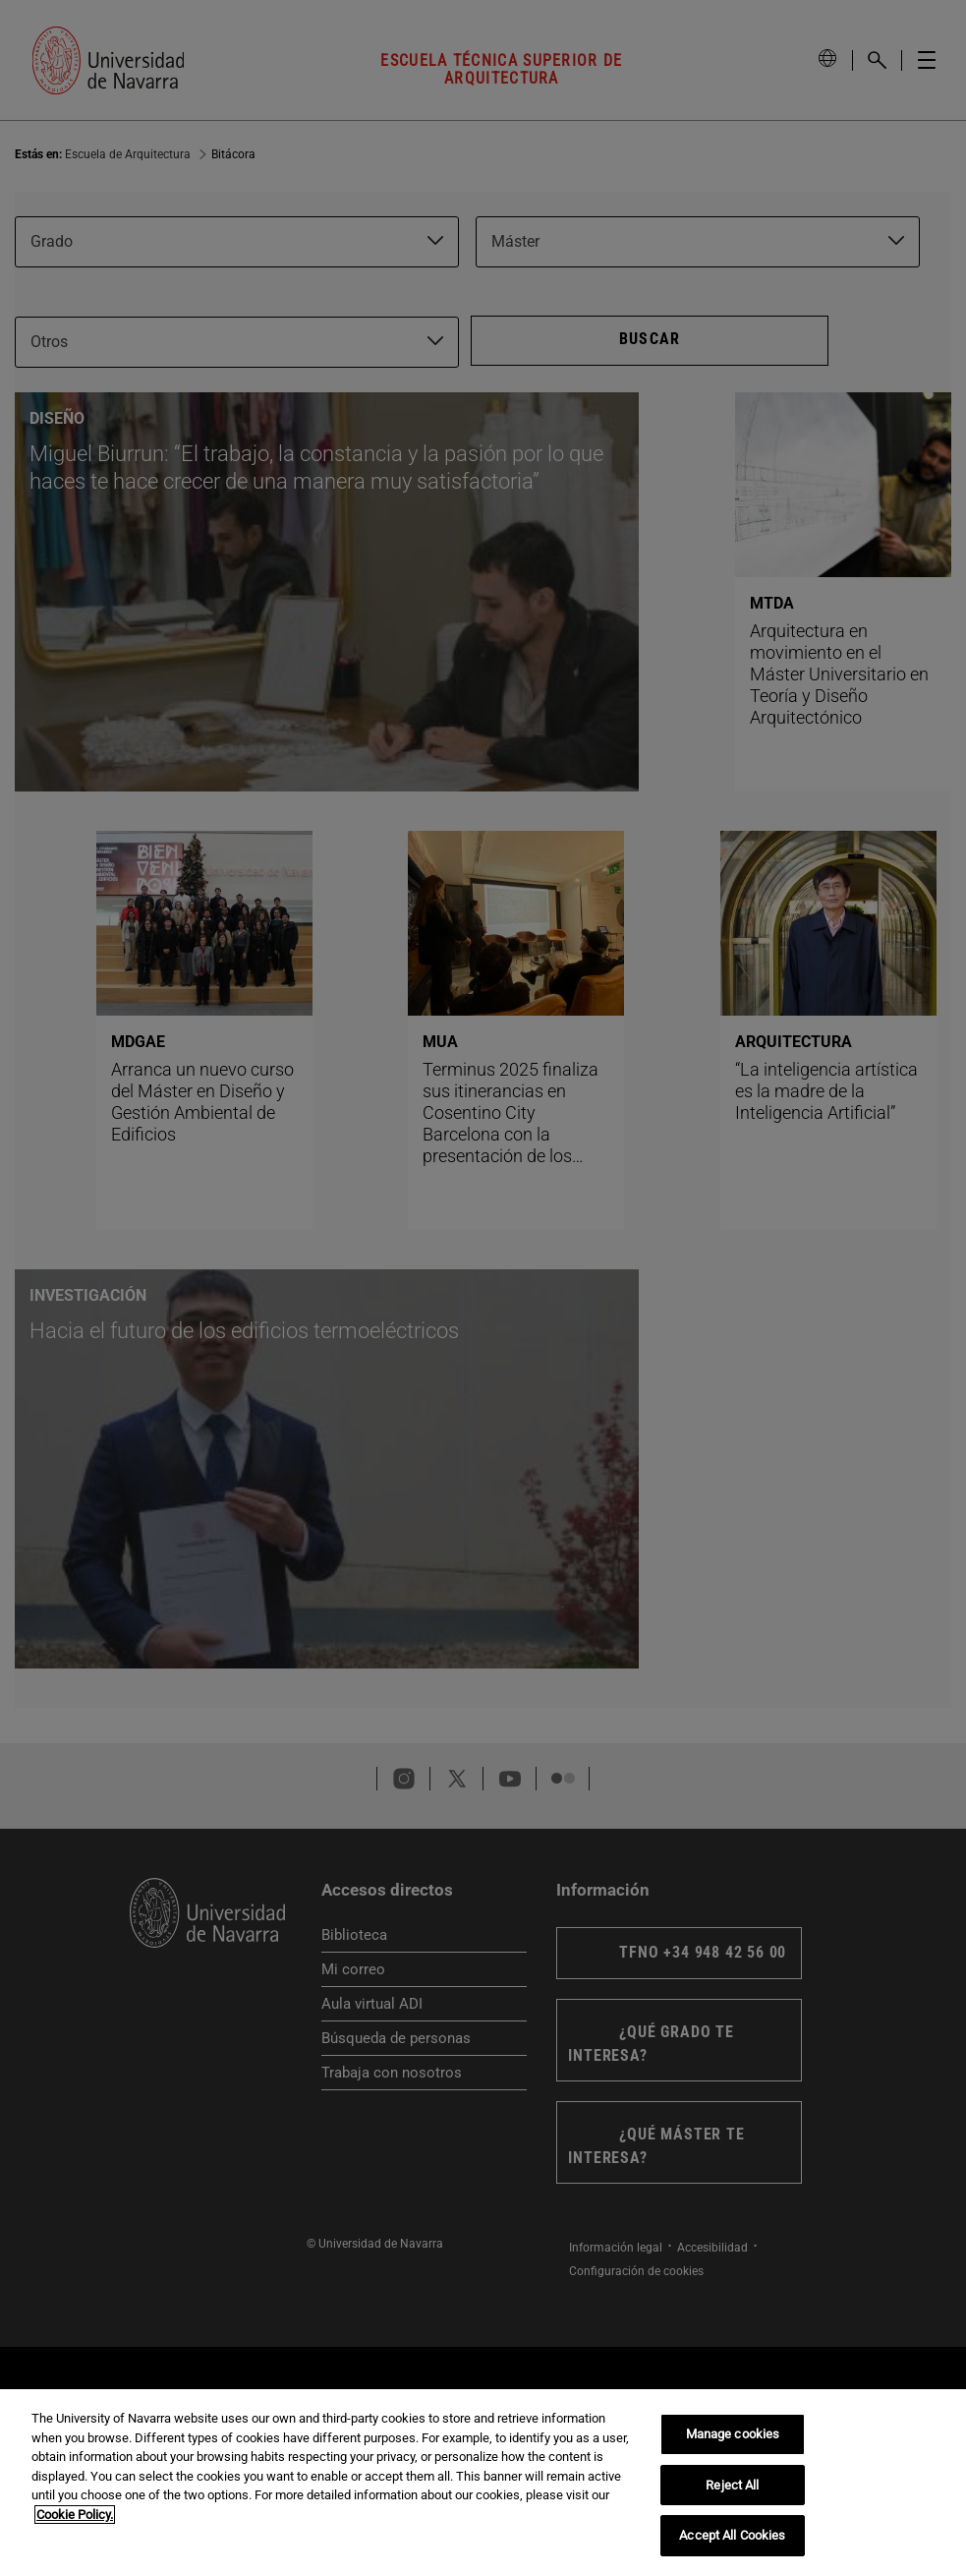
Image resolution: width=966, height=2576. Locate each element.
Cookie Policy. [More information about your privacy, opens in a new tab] (74, 2514)
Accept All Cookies (732, 2535)
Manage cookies (733, 2434)
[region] (483, 2482)
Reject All (732, 2485)
